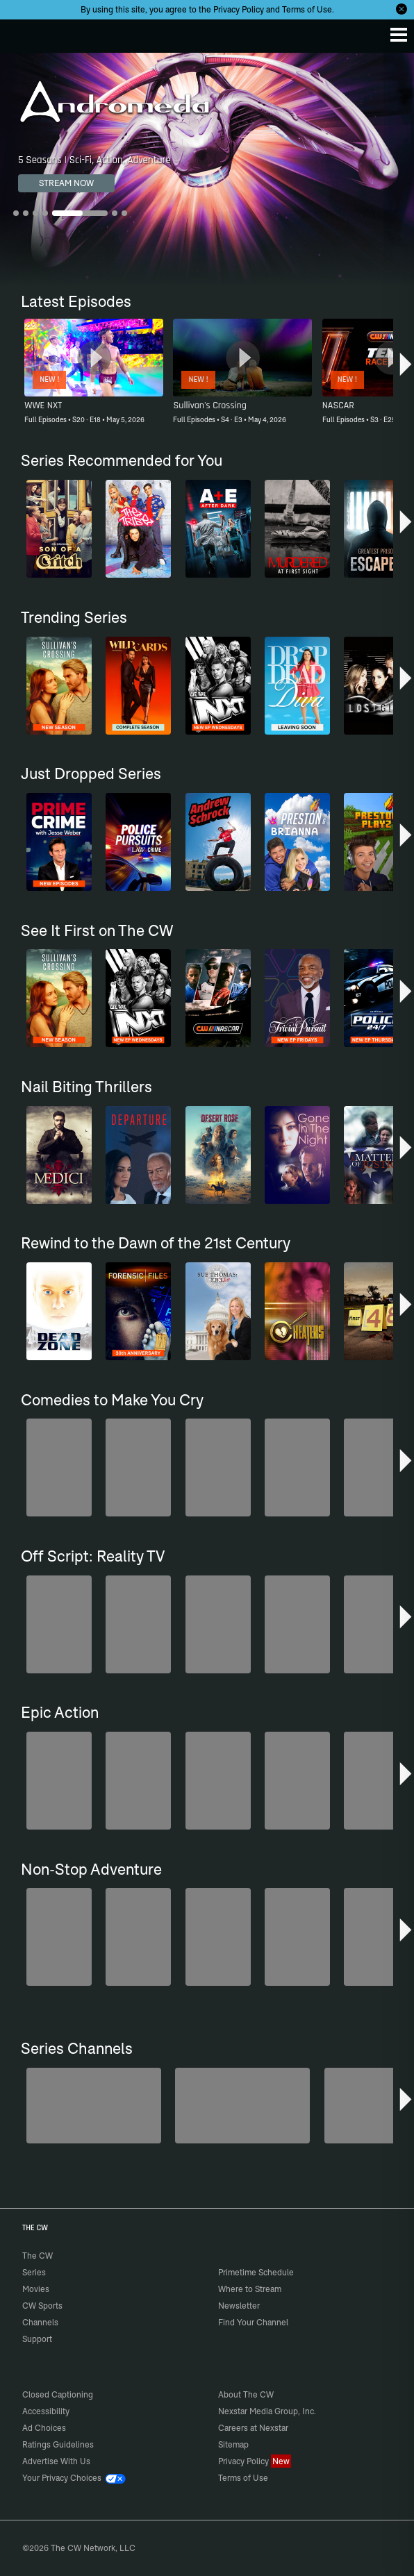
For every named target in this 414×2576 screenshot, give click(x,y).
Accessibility (45, 2411)
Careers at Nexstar (253, 2428)
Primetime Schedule (256, 2272)
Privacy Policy (238, 9)
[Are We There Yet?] (93, 2106)
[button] (405, 367)
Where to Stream (249, 2289)
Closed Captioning (57, 2394)
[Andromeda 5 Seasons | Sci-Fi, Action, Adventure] (207, 169)
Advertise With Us (56, 2461)
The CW (24, 32)
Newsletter (239, 2305)
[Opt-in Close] (401, 9)
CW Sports (42, 2305)
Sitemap (233, 2444)
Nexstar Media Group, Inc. (267, 2411)
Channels (40, 2322)
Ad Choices (44, 2428)
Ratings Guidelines (58, 2444)
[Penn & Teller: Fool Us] (242, 2106)
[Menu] (398, 34)
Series (34, 2272)
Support (37, 2339)
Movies (35, 2289)
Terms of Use (307, 9)
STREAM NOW (66, 183)
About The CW (246, 2394)
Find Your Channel (253, 2322)
